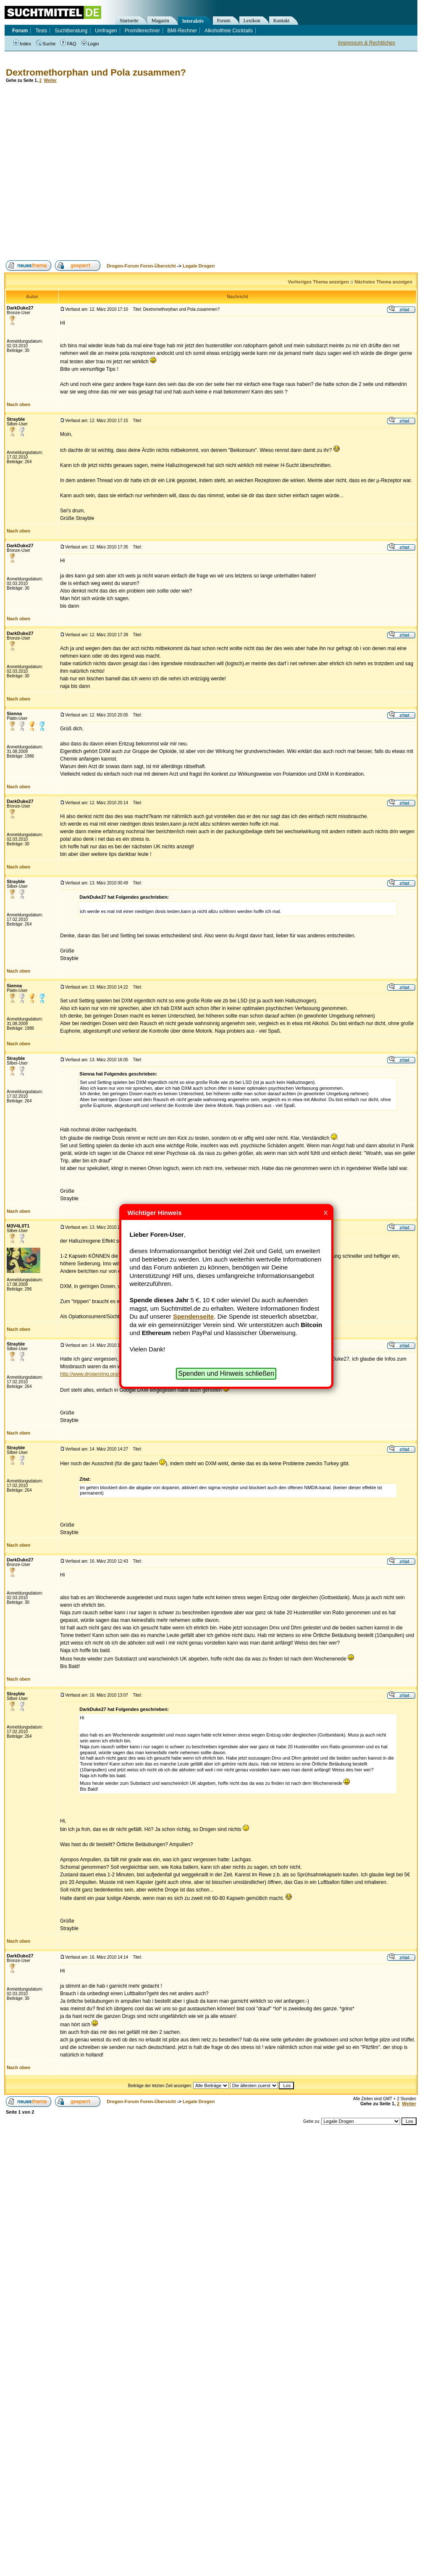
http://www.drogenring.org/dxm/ (95, 1374)
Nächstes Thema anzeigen (383, 281)
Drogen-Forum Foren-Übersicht (141, 265)
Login (90, 43)
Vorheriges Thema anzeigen (318, 281)
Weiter (50, 80)
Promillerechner (142, 31)
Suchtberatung (71, 31)
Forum (224, 21)
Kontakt (281, 21)
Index (22, 43)
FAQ (68, 43)
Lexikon (252, 21)
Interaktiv (193, 21)
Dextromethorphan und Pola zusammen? (96, 72)
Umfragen (106, 31)
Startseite (129, 21)
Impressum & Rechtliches (366, 43)
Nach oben (18, 404)
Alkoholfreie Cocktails (228, 31)
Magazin (160, 21)
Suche (45, 43)
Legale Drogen (199, 265)
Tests (41, 31)
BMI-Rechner (182, 31)
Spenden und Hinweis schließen (226, 1373)
